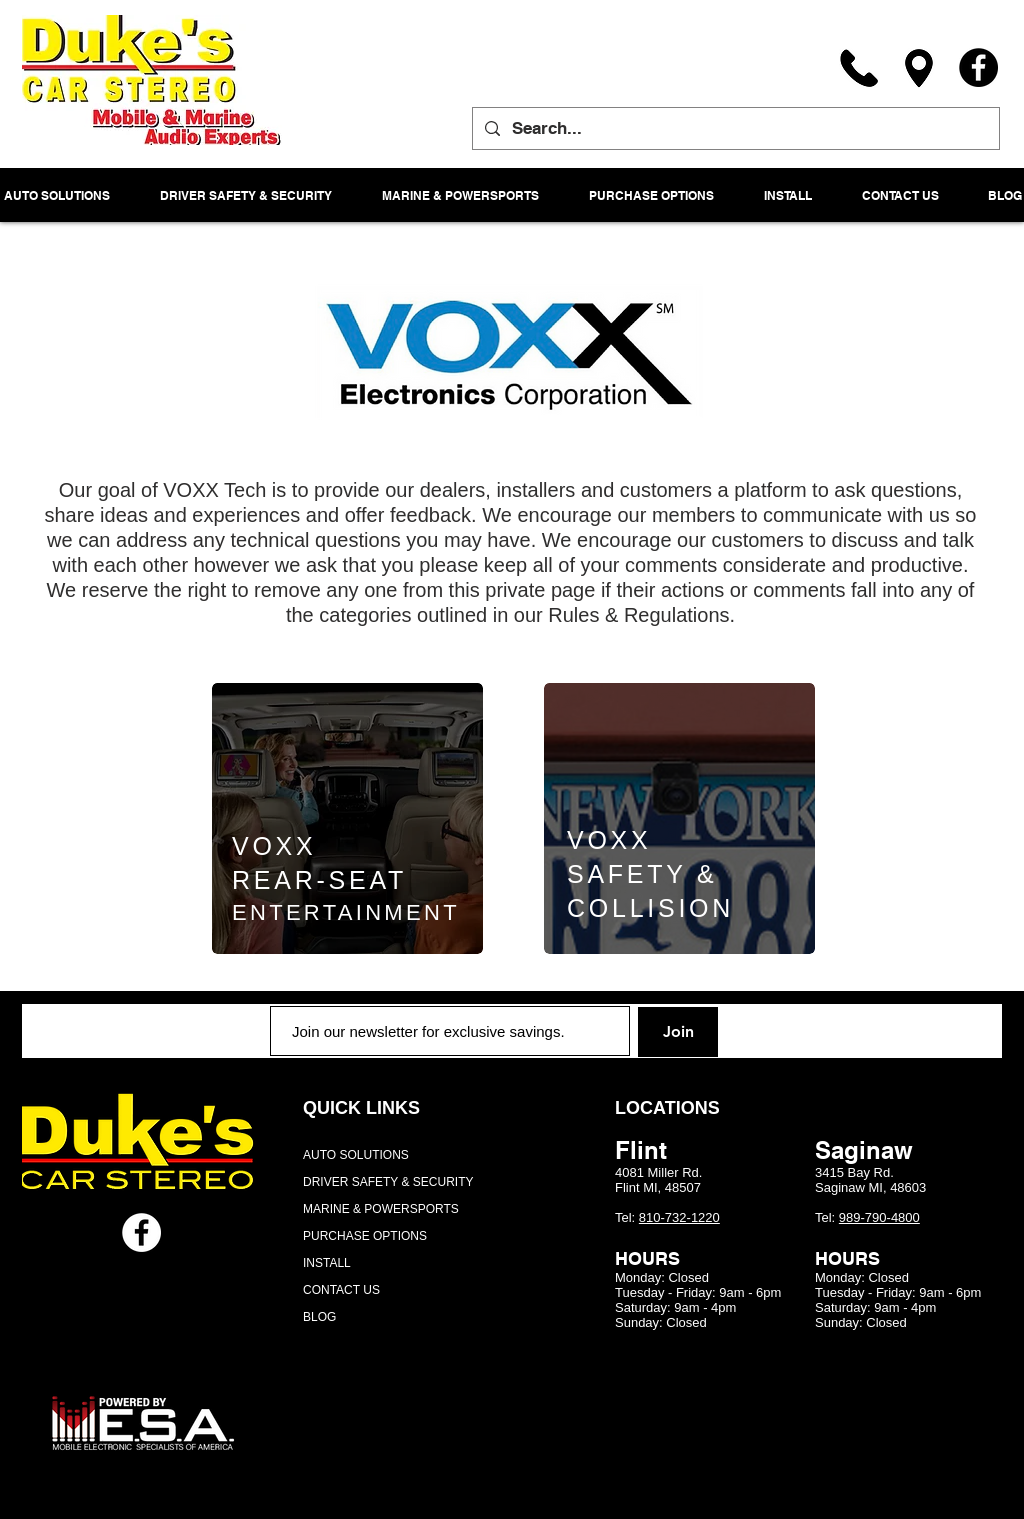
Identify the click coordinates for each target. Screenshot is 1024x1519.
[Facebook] (978, 67)
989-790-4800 (879, 1217)
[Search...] (734, 128)
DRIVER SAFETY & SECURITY (388, 1182)
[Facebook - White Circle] (141, 1232)
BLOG (319, 1317)
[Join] (678, 1032)
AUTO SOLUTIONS (356, 1155)
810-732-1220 (679, 1217)
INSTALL (327, 1263)
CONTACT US (341, 1290)
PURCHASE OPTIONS (365, 1236)
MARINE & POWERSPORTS (381, 1209)
